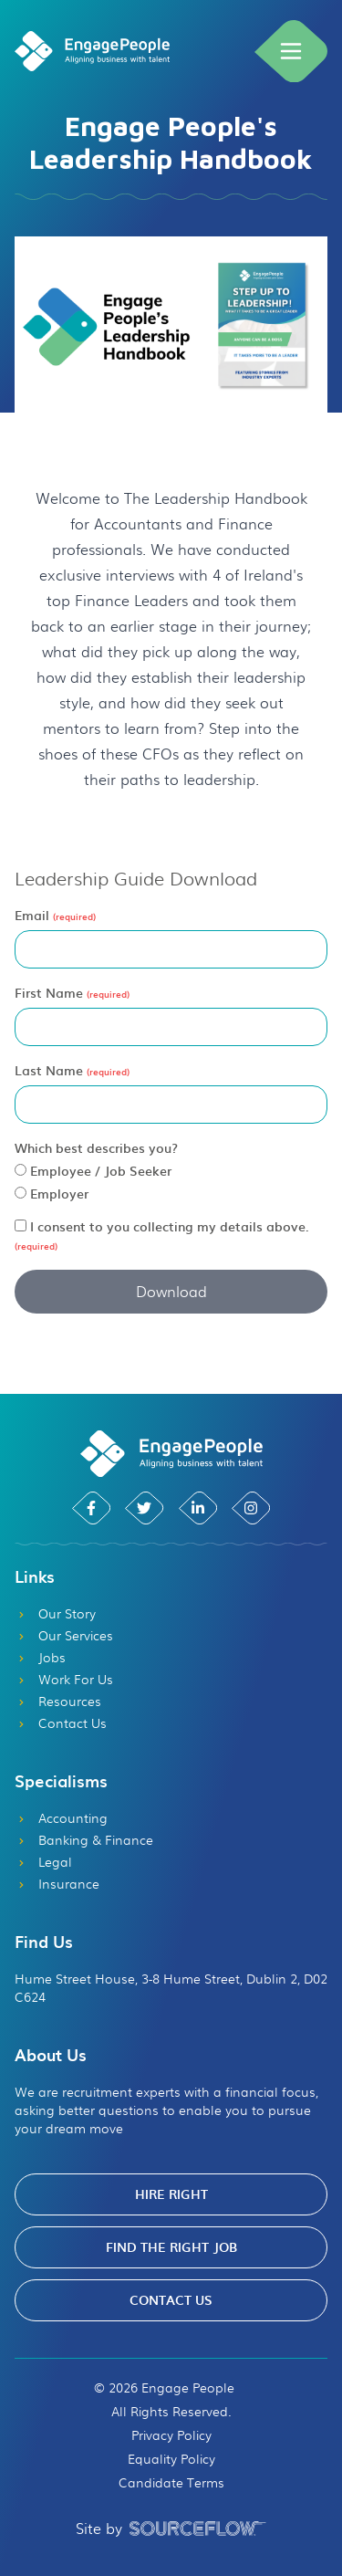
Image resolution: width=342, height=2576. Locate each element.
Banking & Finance (84, 1839)
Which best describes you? (96, 1147)
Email (34, 915)
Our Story (55, 1613)
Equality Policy (171, 2458)
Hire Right (171, 2194)
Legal (43, 1861)
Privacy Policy (171, 2434)
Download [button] (171, 1291)
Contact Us (61, 1722)
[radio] (20, 1170)
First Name (51, 992)
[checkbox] (20, 1225)
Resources (58, 1700)
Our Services (64, 1635)
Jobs (40, 1657)
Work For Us (64, 1679)
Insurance (57, 1883)
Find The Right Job (171, 2247)
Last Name (51, 1070)
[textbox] (171, 949)
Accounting (61, 1817)
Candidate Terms (171, 2482)
